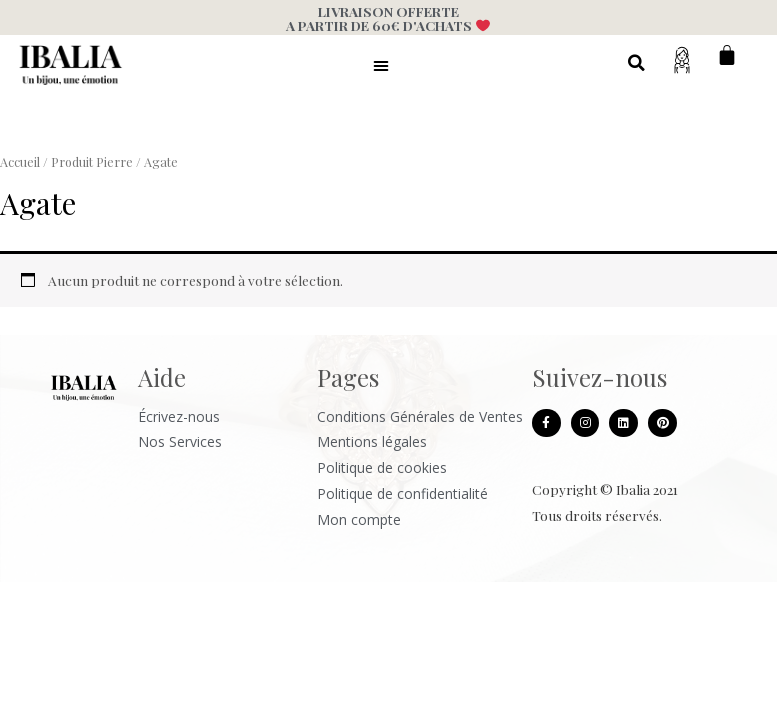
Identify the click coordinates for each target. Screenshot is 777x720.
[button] (381, 65)
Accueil (20, 161)
